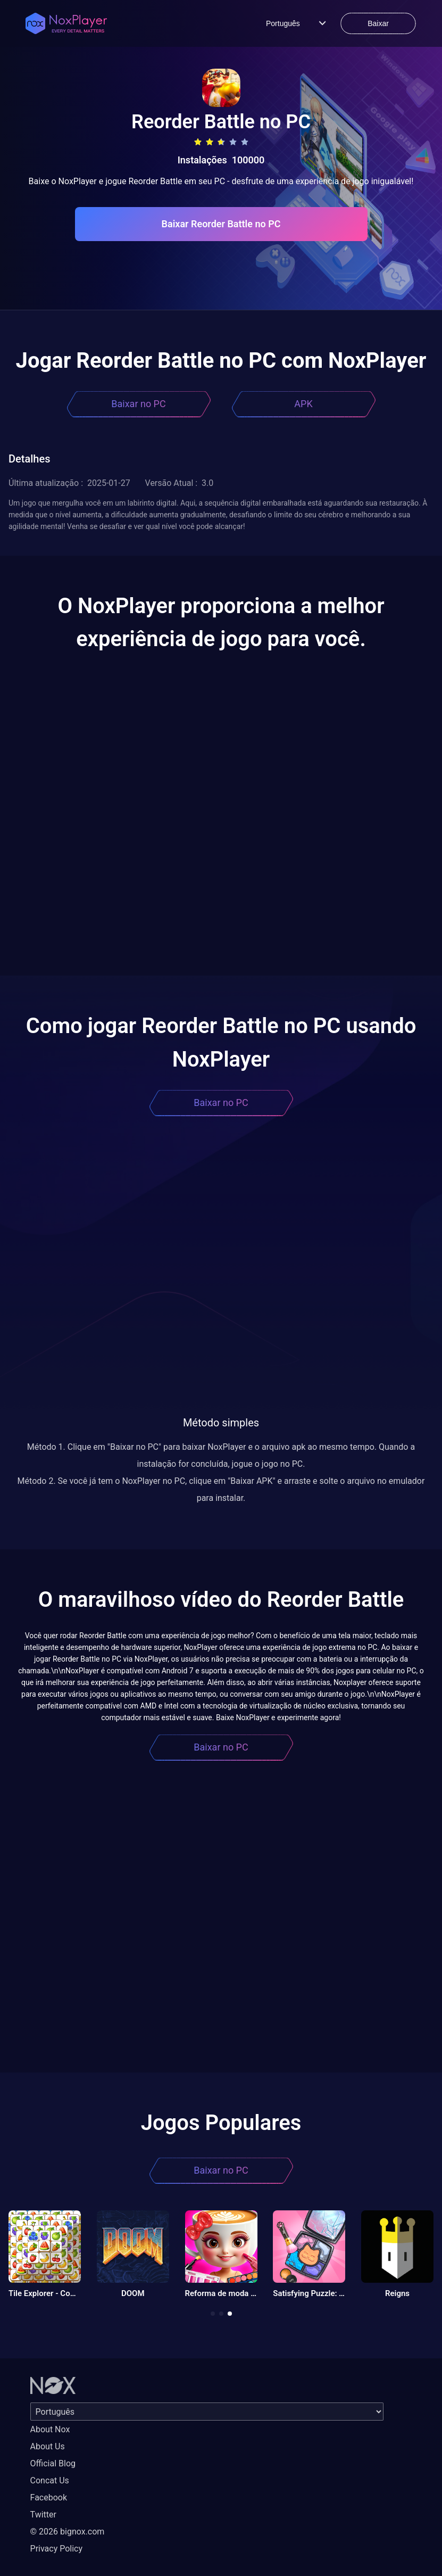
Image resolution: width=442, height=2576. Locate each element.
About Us (47, 2446)
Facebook (48, 2497)
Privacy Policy (56, 2549)
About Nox (50, 2429)
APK (303, 403)
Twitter (43, 2514)
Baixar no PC (138, 403)
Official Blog (53, 2463)
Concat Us (49, 2480)
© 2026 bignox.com (67, 2532)
